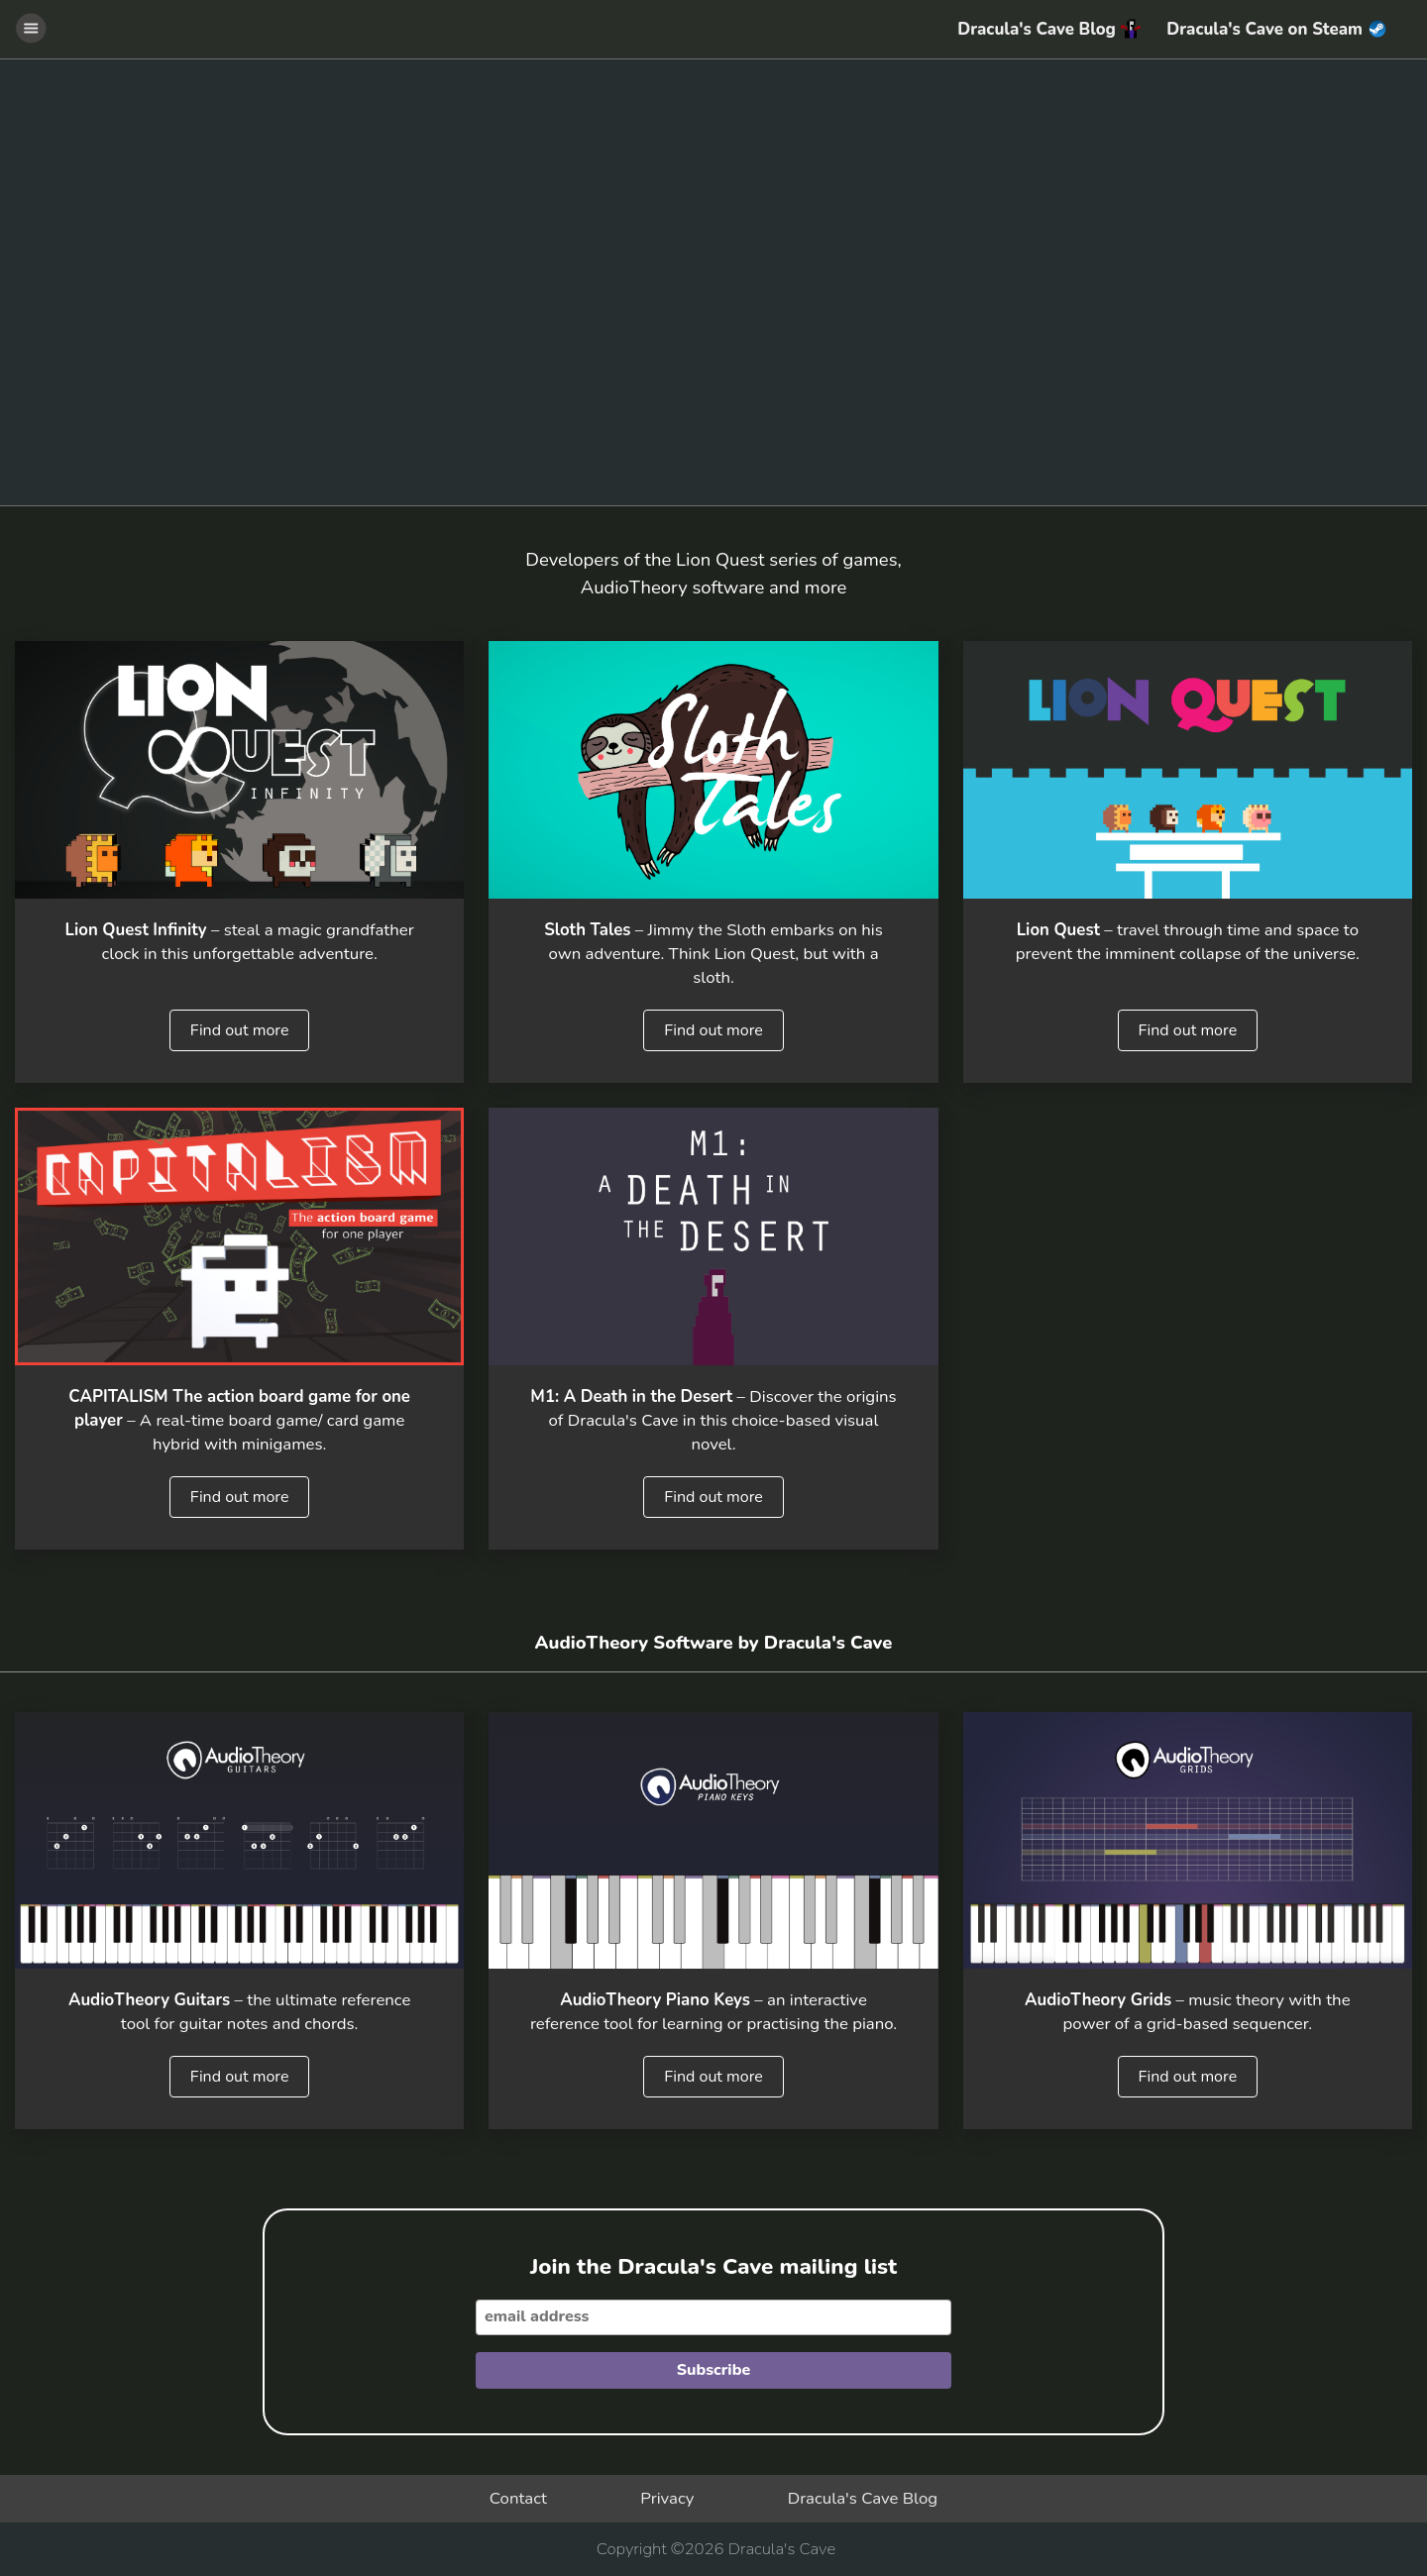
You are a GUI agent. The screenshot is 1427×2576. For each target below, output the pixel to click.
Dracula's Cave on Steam (1274, 29)
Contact (518, 2498)
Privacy (667, 2498)
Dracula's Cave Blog (1049, 29)
